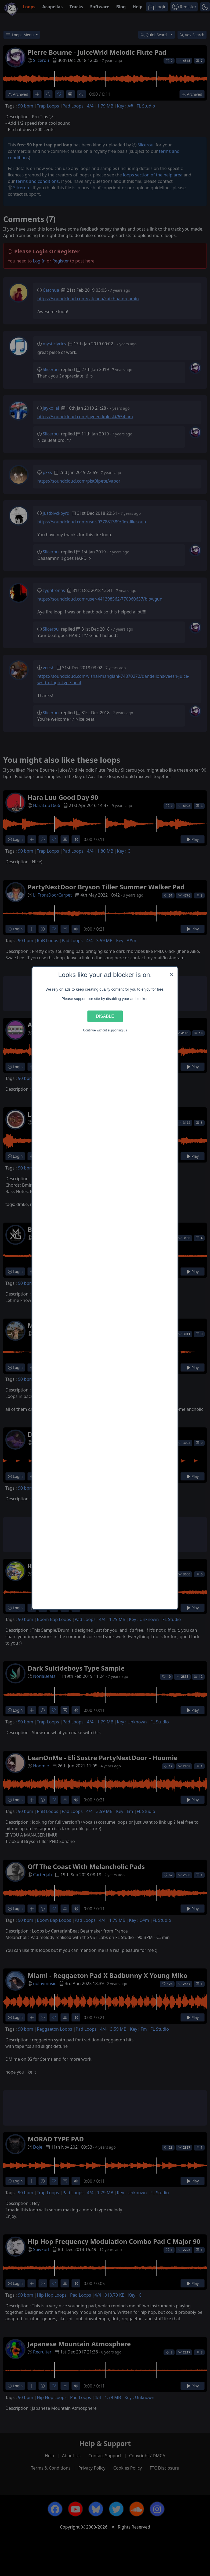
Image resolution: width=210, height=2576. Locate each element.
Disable (105, 1016)
